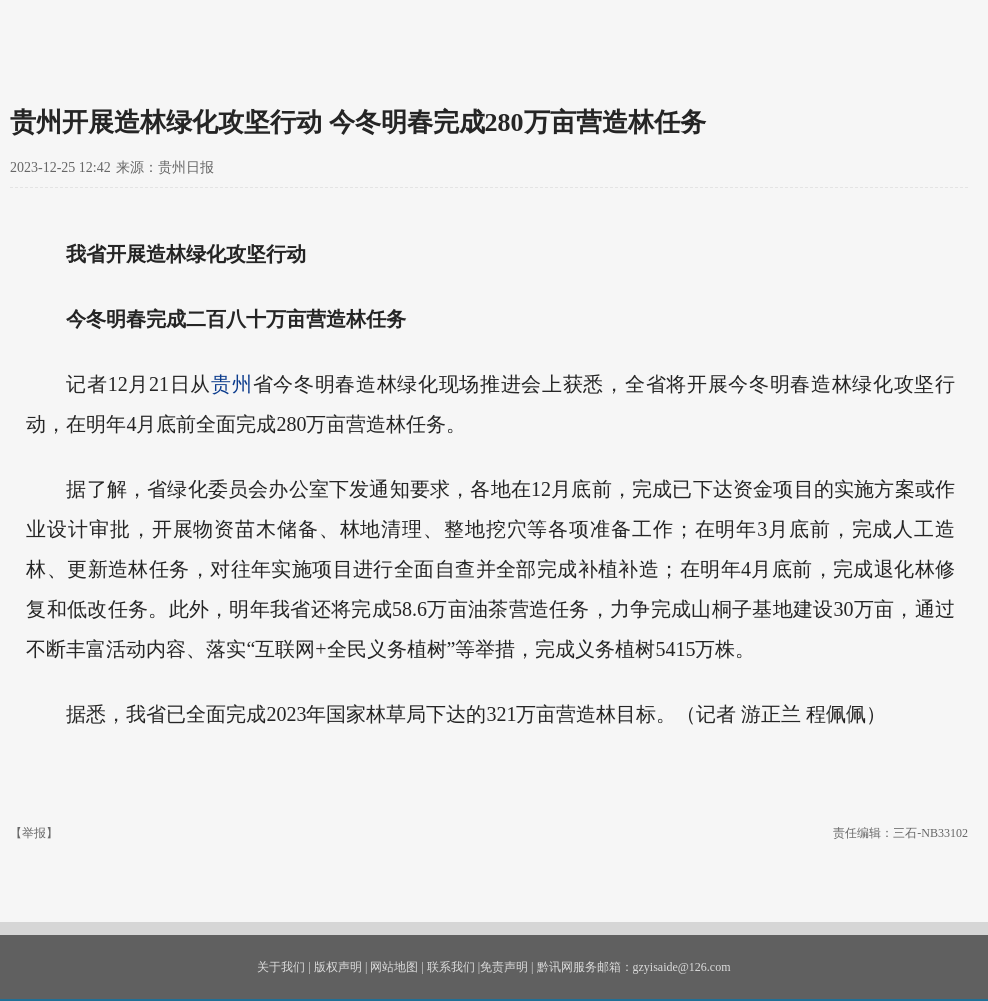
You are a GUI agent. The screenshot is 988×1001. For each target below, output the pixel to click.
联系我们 (451, 967)
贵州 (231, 384)
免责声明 (504, 967)
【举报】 (34, 833)
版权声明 (338, 967)
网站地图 (394, 967)
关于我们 (281, 967)
